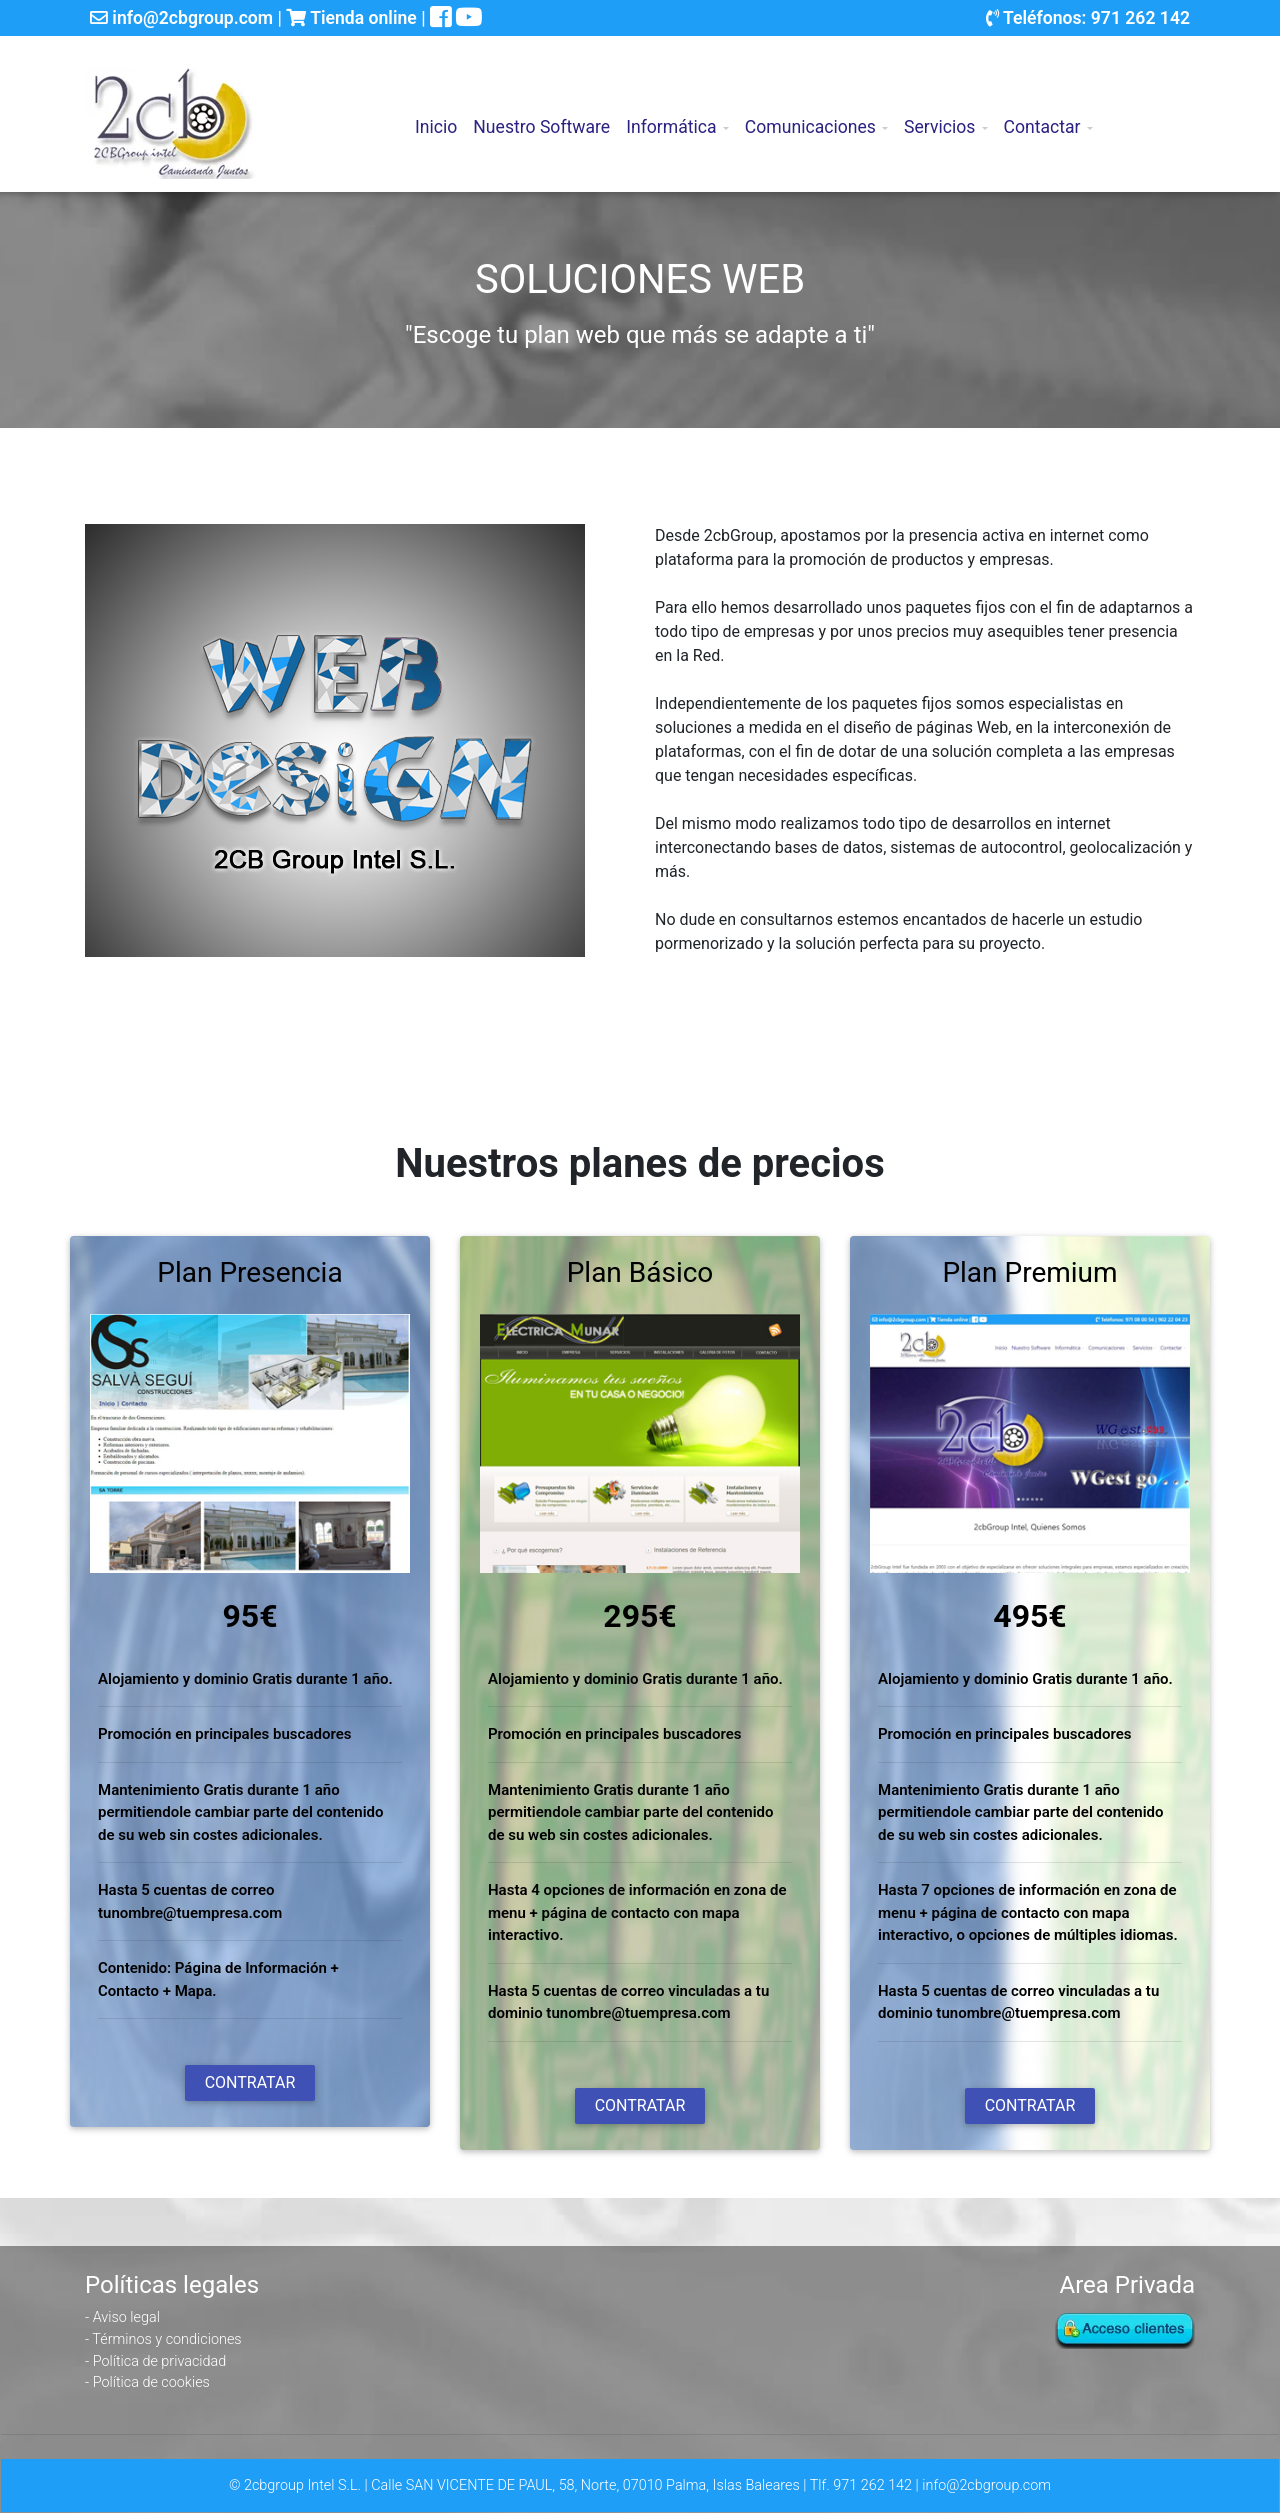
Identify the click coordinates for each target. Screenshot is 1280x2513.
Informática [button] (671, 117)
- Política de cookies (147, 2382)
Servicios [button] (939, 117)
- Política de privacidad (155, 2361)
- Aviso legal (122, 2317)
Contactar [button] (1042, 117)
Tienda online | (358, 18)
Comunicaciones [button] (810, 117)
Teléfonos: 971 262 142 (1088, 18)
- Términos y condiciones (163, 2339)
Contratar (250, 2082)
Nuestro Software (541, 117)
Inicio (440, 115)
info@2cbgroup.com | (188, 18)
